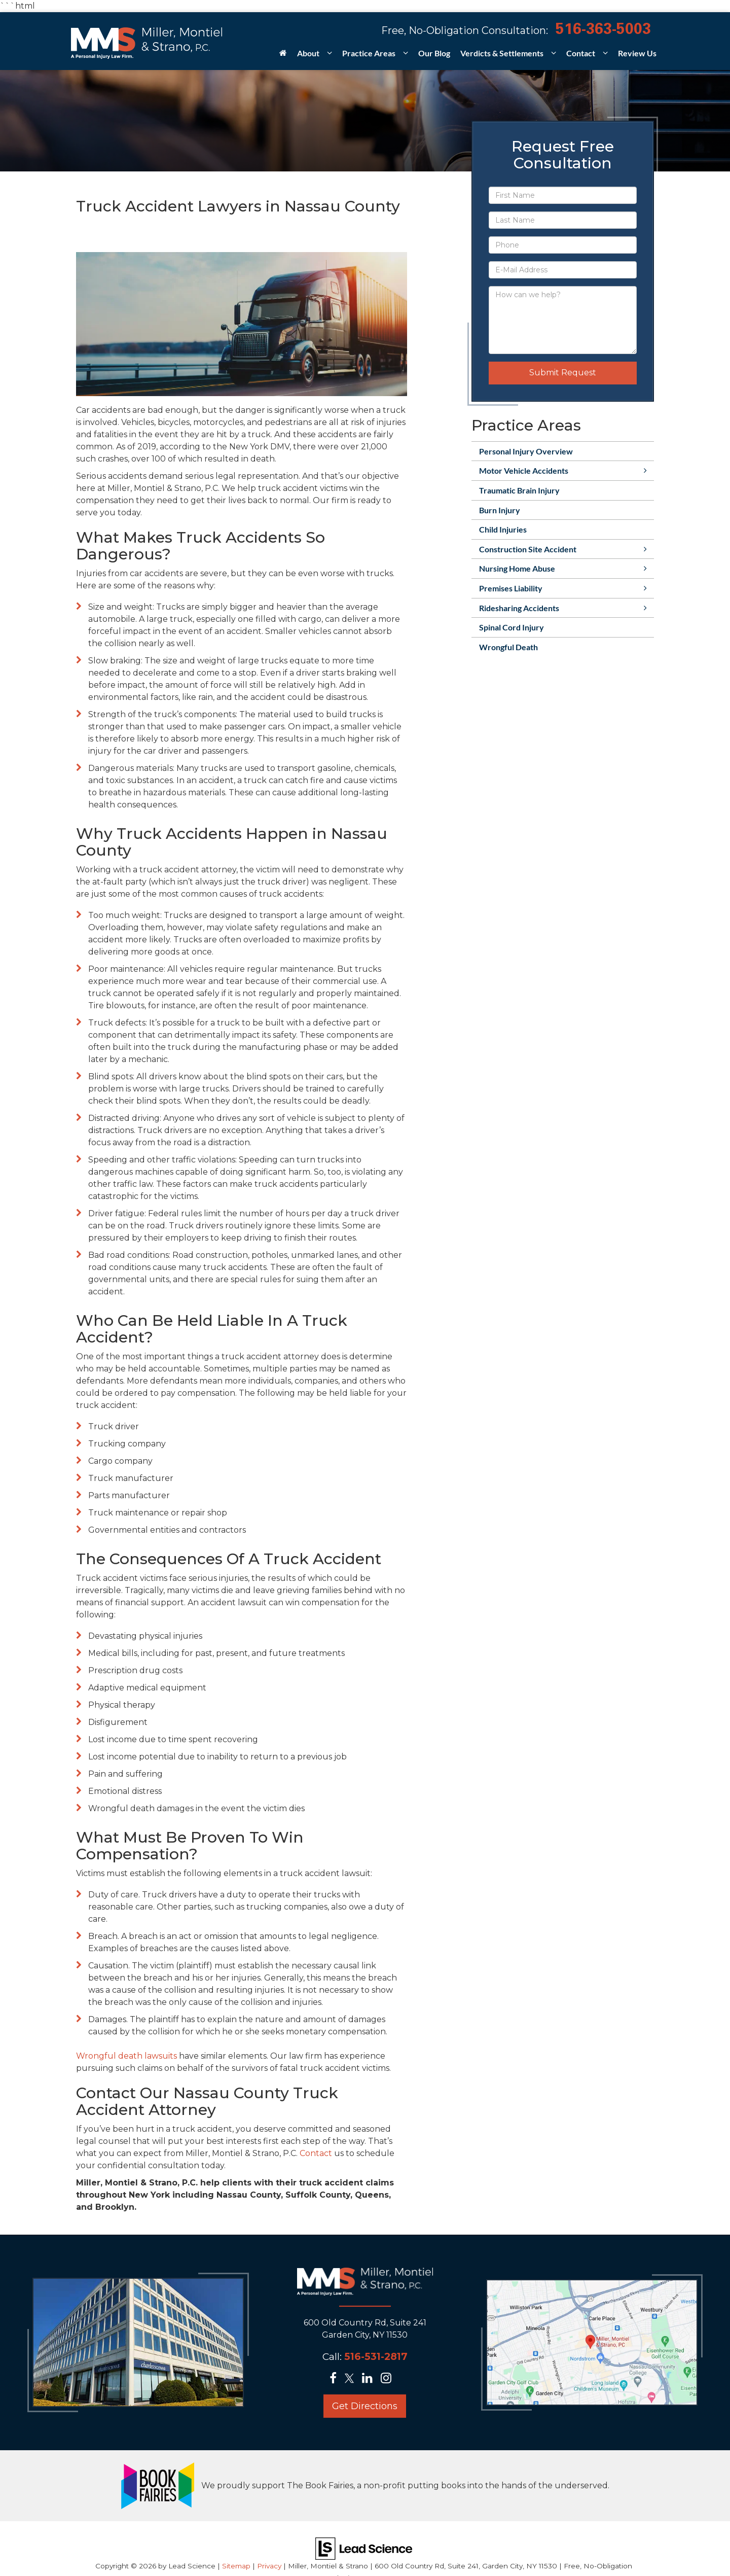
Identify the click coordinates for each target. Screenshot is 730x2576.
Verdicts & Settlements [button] (501, 53)
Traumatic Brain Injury (519, 490)
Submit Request (562, 372)
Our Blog (434, 53)
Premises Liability (510, 588)
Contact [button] (580, 53)
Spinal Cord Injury (511, 627)
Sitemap (236, 2566)
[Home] (283, 56)
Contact (316, 2153)
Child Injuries (503, 529)
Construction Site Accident (527, 549)
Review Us (637, 53)
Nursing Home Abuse (517, 568)
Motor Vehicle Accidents (523, 470)
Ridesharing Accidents (519, 608)
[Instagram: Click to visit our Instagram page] (389, 2379)
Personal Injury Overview (526, 451)
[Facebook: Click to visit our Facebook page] (336, 2379)
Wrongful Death (508, 647)
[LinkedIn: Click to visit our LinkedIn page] (370, 2379)
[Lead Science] (363, 2548)
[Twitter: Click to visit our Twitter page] (352, 2379)
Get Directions (364, 2406)
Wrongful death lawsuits (126, 2056)
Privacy (269, 2566)
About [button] (308, 53)
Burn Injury (499, 510)
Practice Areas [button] (368, 53)
